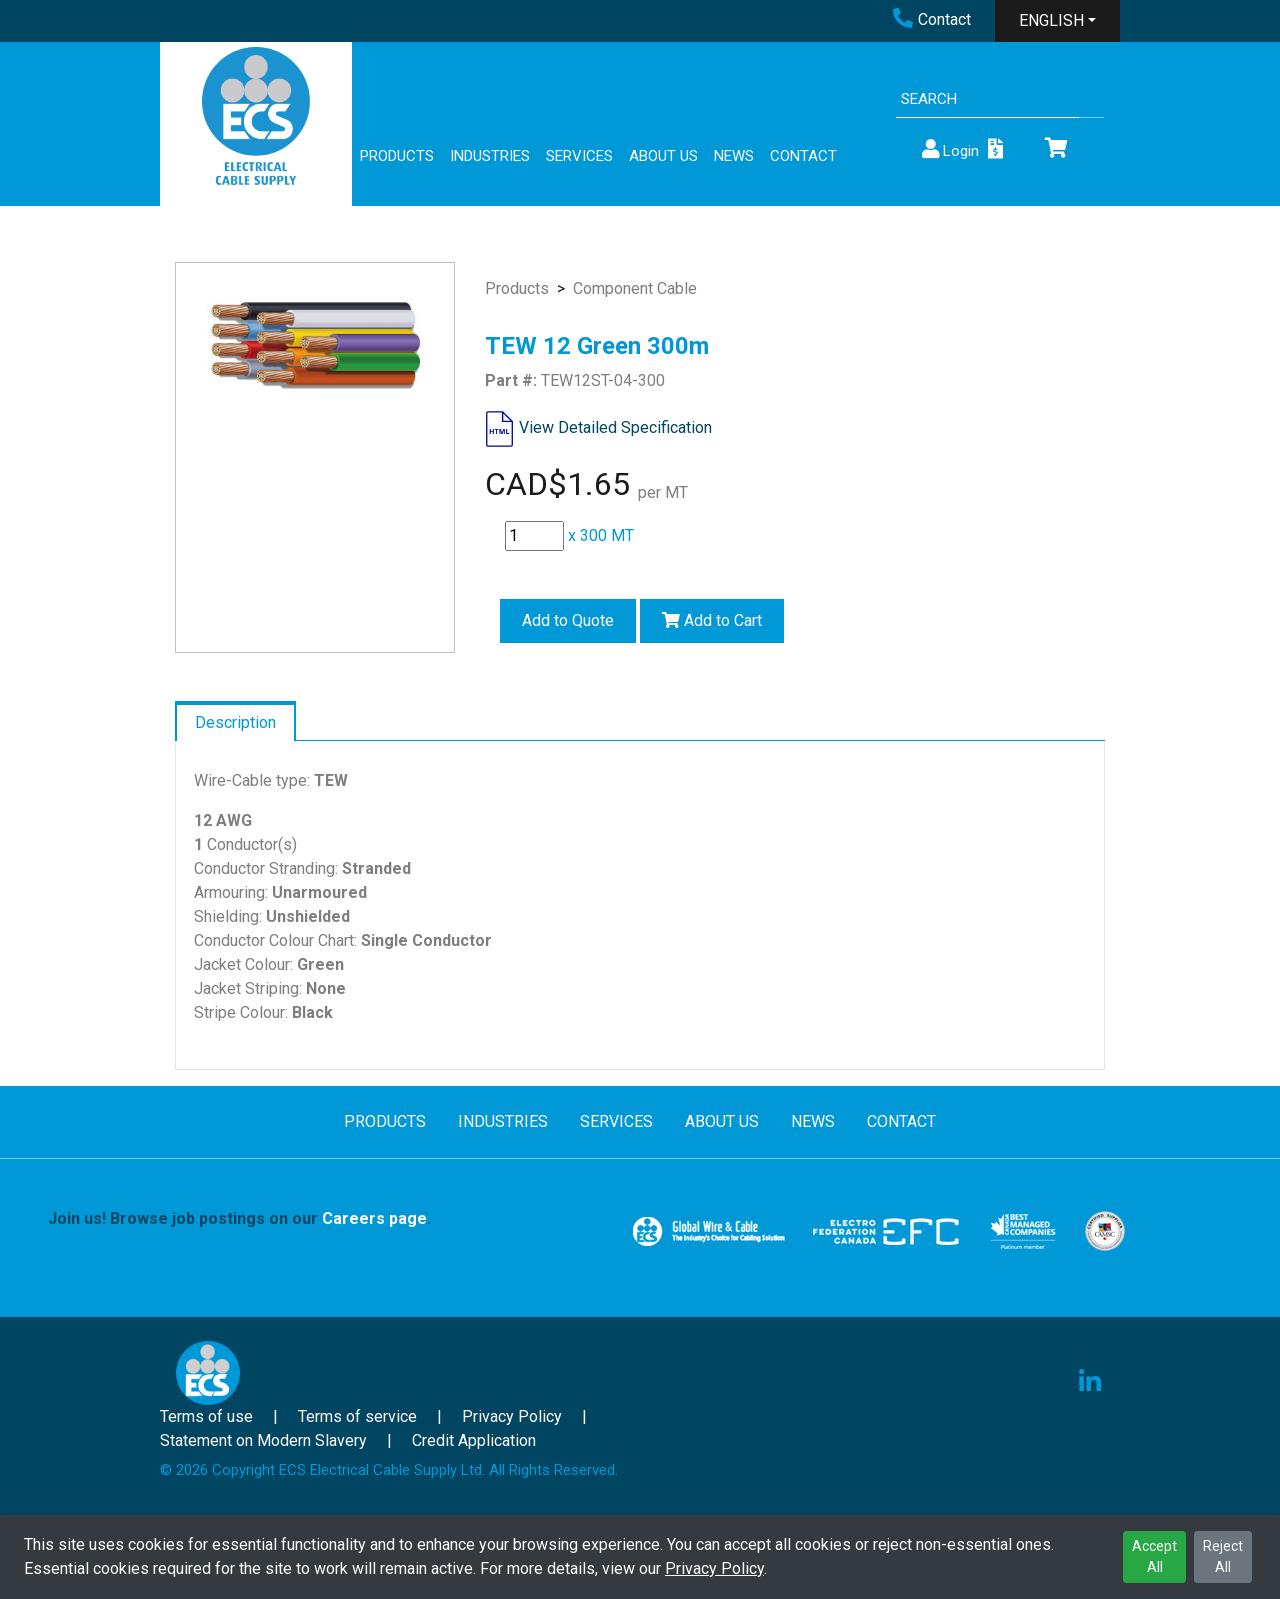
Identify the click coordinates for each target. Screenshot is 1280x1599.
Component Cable (635, 288)
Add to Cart (712, 620)
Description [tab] (235, 722)
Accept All (1154, 1556)
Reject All (1223, 1556)
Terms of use (206, 1416)
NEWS (734, 156)
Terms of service (357, 1416)
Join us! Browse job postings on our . (239, 1218)
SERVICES (579, 156)
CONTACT (803, 156)
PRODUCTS (397, 156)
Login (949, 149)
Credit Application (474, 1440)
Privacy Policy (714, 1568)
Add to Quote (568, 620)
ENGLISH (1051, 20)
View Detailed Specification (615, 427)
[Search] (987, 99)
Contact (932, 19)
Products (517, 288)
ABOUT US (663, 156)
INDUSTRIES (490, 156)
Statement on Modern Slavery (263, 1440)
